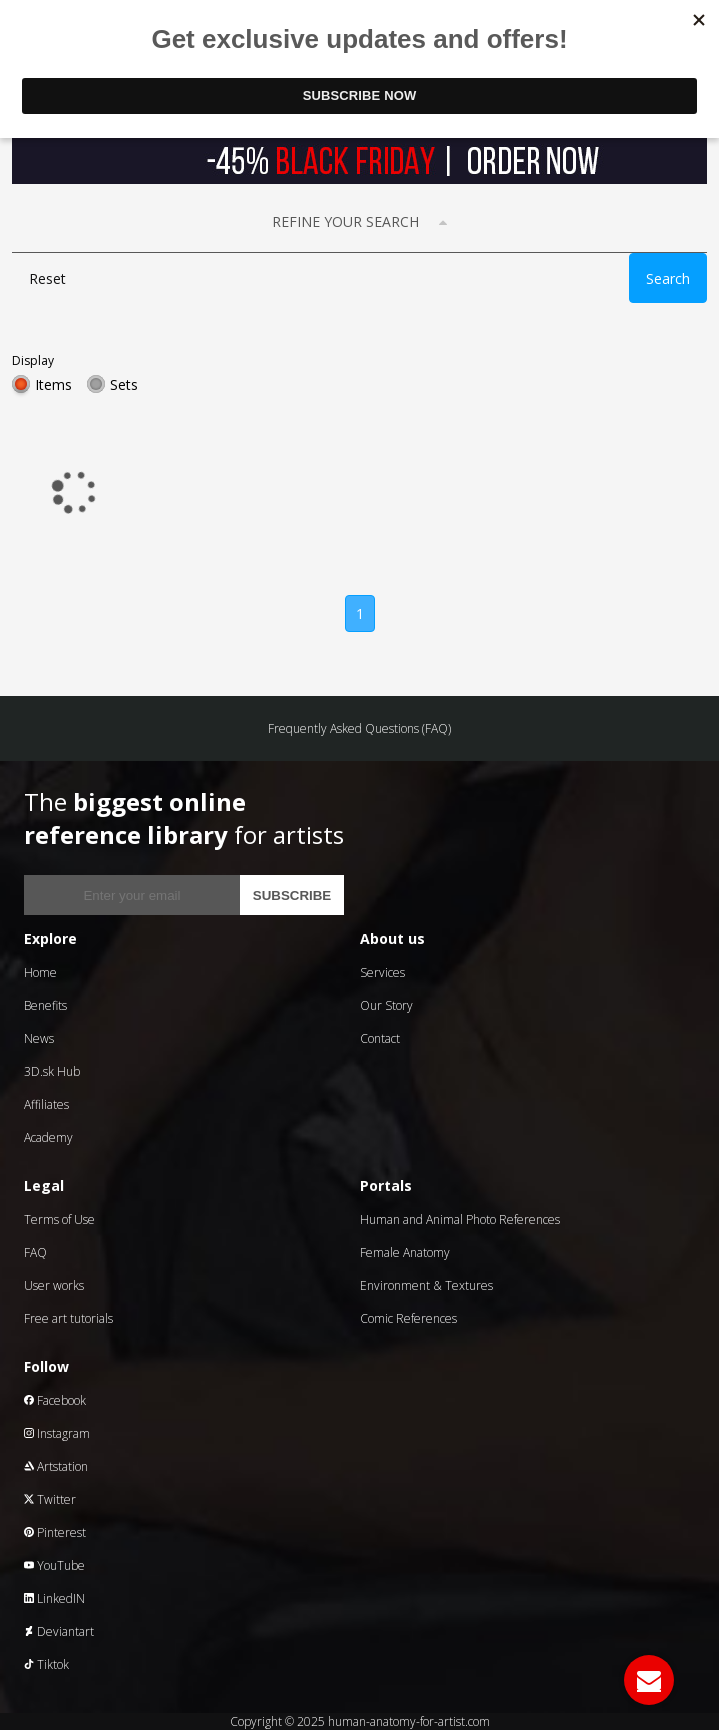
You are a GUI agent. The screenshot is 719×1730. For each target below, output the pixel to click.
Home (40, 972)
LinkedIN (54, 1598)
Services (382, 972)
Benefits (45, 1005)
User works (54, 1285)
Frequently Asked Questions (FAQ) (359, 728)
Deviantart (59, 1631)
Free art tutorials (68, 1318)
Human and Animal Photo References (460, 1219)
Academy (48, 1137)
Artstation (56, 1466)
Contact (380, 1038)
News (39, 1038)
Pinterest (55, 1532)
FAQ (35, 1252)
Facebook (55, 1400)
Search (668, 278)
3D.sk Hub (52, 1071)
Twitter (50, 1499)
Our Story (386, 1005)
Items (53, 384)
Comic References (408, 1318)
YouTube (54, 1565)
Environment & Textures (426, 1285)
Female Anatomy (405, 1252)
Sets (124, 384)
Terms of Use (59, 1219)
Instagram (57, 1433)
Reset (47, 278)
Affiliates (46, 1104)
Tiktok (46, 1664)
